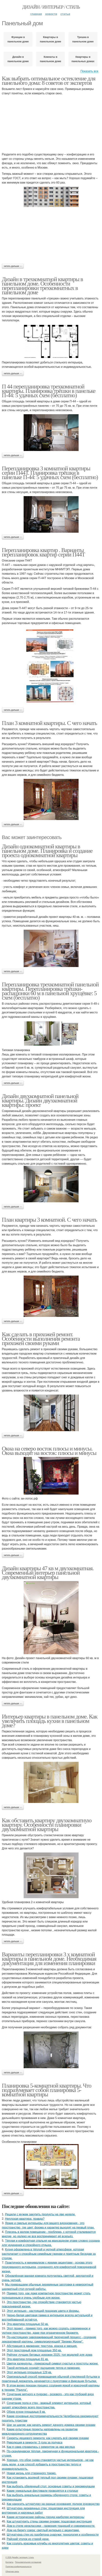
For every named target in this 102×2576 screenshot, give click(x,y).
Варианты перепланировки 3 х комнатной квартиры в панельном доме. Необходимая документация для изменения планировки (49, 1958)
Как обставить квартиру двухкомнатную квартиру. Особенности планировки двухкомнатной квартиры (46, 1824)
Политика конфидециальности (18, 2567)
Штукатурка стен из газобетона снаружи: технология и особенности (53, 2534)
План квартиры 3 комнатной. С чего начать (49, 1219)
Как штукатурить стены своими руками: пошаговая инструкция (49, 2521)
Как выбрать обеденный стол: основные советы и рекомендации (51, 2486)
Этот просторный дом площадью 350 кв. (34, 2350)
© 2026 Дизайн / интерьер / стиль (19, 2557)
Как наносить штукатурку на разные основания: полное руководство (53, 2503)
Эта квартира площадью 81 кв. (28, 2359)
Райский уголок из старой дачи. (28, 2539)
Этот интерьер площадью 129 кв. (29, 2372)
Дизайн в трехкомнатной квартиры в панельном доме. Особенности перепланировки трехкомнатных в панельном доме (42, 286)
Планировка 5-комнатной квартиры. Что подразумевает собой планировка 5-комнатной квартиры (46, 2090)
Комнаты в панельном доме (50, 59)
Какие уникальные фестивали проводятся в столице (42, 2490)
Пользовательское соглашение (28, 2562)
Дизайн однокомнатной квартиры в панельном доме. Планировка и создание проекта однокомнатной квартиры (47, 850)
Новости (51, 14)
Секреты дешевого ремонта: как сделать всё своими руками (48, 2438)
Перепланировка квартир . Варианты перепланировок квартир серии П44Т (43, 552)
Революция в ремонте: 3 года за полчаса (34, 2442)
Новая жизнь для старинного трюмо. (31, 2473)
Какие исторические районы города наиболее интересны (45, 2517)
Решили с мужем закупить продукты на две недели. (40, 2214)
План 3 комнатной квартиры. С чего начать (49, 723)
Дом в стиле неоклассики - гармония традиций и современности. (51, 2525)
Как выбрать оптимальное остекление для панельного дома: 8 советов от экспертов (48, 80)
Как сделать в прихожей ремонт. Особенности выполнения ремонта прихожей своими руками (41, 1338)
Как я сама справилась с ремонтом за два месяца (41, 2446)
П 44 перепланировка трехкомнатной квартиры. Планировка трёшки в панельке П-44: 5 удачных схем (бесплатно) (48, 391)
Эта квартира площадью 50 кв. (28, 2324)
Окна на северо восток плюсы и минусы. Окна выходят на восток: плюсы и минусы (49, 1450)
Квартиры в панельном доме (50, 39)
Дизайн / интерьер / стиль (51, 7)
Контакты (9, 2562)
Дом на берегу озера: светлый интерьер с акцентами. (43, 2530)
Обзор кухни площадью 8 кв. (26, 2411)
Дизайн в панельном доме (18, 59)
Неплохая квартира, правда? (24, 2218)
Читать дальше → (13, 266)
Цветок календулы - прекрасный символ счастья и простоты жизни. (53, 2363)
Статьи (65, 14)
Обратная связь (12, 2572)
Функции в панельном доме (18, 39)
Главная (36, 14)
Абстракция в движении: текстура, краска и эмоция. (42, 2346)
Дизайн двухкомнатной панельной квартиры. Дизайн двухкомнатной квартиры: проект (40, 1100)
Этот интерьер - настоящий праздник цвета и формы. (43, 2310)
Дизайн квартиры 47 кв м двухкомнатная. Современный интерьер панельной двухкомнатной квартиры (48, 1572)
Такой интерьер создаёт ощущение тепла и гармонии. (43, 2367)
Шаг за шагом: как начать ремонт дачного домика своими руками (51, 2424)
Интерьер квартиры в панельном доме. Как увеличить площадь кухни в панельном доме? (49, 1721)
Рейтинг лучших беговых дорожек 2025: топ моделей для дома (49, 2354)
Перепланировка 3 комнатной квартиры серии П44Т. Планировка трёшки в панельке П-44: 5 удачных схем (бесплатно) (50, 472)
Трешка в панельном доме (83, 39)
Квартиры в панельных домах (82, 59)
